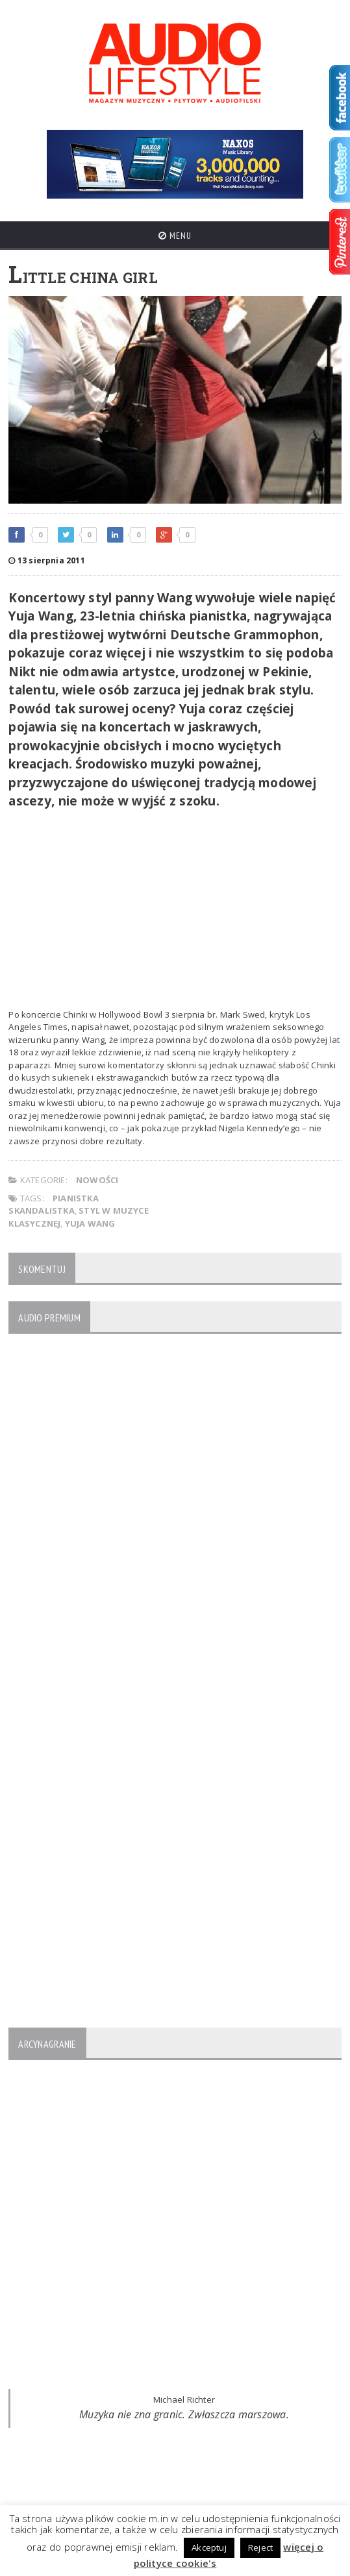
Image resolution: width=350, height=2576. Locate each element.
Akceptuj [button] (209, 2547)
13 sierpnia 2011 (46, 560)
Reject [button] (260, 2547)
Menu (175, 235)
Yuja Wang (90, 1223)
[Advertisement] (174, 911)
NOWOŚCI (97, 1180)
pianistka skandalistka (53, 1204)
